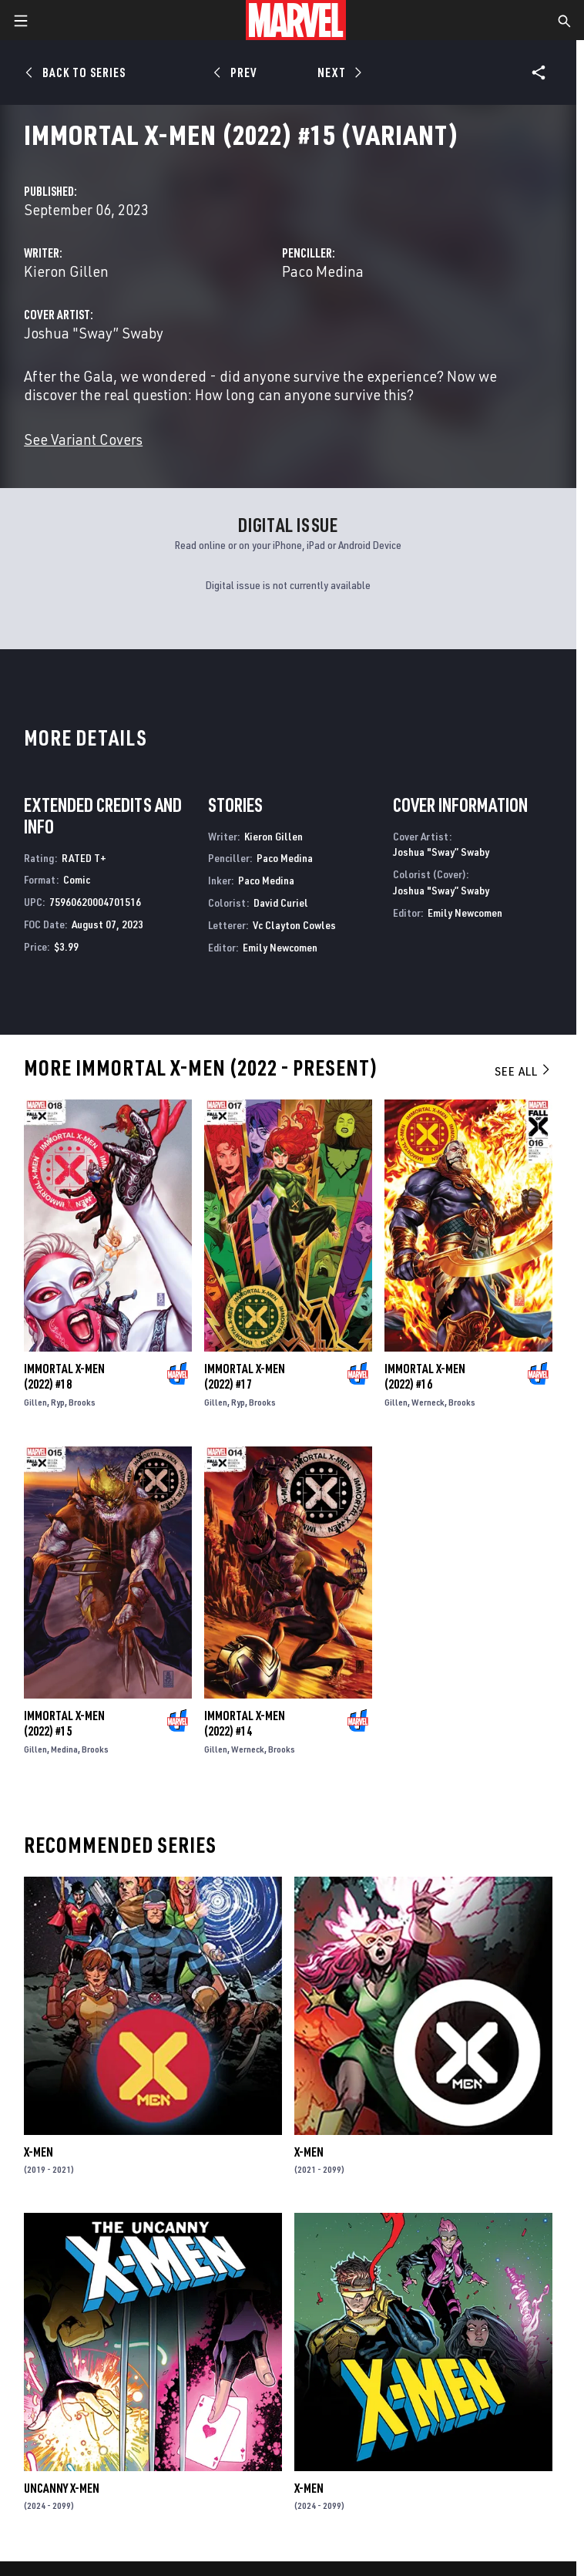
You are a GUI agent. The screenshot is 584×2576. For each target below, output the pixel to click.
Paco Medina (323, 271)
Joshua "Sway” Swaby (93, 333)
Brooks (82, 1402)
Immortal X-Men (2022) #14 (244, 1723)
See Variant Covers (83, 439)
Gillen (35, 1402)
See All (523, 1071)
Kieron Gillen (66, 271)
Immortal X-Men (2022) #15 (64, 1723)
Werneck (428, 1402)
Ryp (58, 1402)
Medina (64, 1749)
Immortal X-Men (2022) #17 (244, 1376)
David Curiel (280, 902)
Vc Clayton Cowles (294, 924)
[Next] (338, 72)
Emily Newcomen (280, 947)
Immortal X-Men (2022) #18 (64, 1376)
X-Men (38, 2152)
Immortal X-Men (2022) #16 (424, 1376)
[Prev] (238, 72)
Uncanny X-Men (61, 2488)
